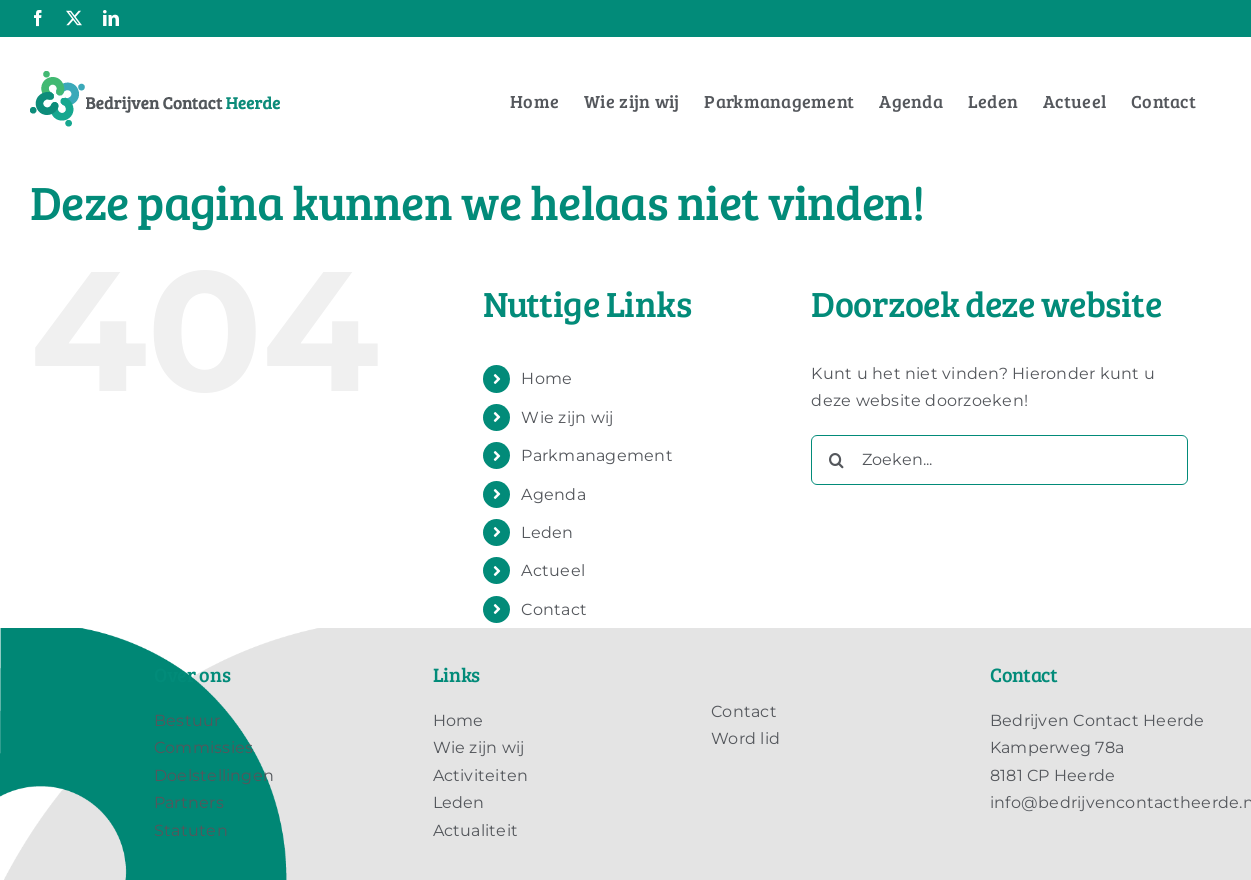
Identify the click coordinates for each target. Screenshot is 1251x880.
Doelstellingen (214, 775)
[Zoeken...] (999, 460)
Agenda (553, 494)
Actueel (553, 570)
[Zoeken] (836, 460)
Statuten (191, 830)
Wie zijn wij (567, 417)
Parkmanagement (596, 455)
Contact (554, 609)
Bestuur (187, 720)
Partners (189, 802)
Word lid (745, 738)
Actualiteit (476, 830)
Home (546, 378)
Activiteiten (481, 775)
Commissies (203, 747)
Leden (547, 532)
